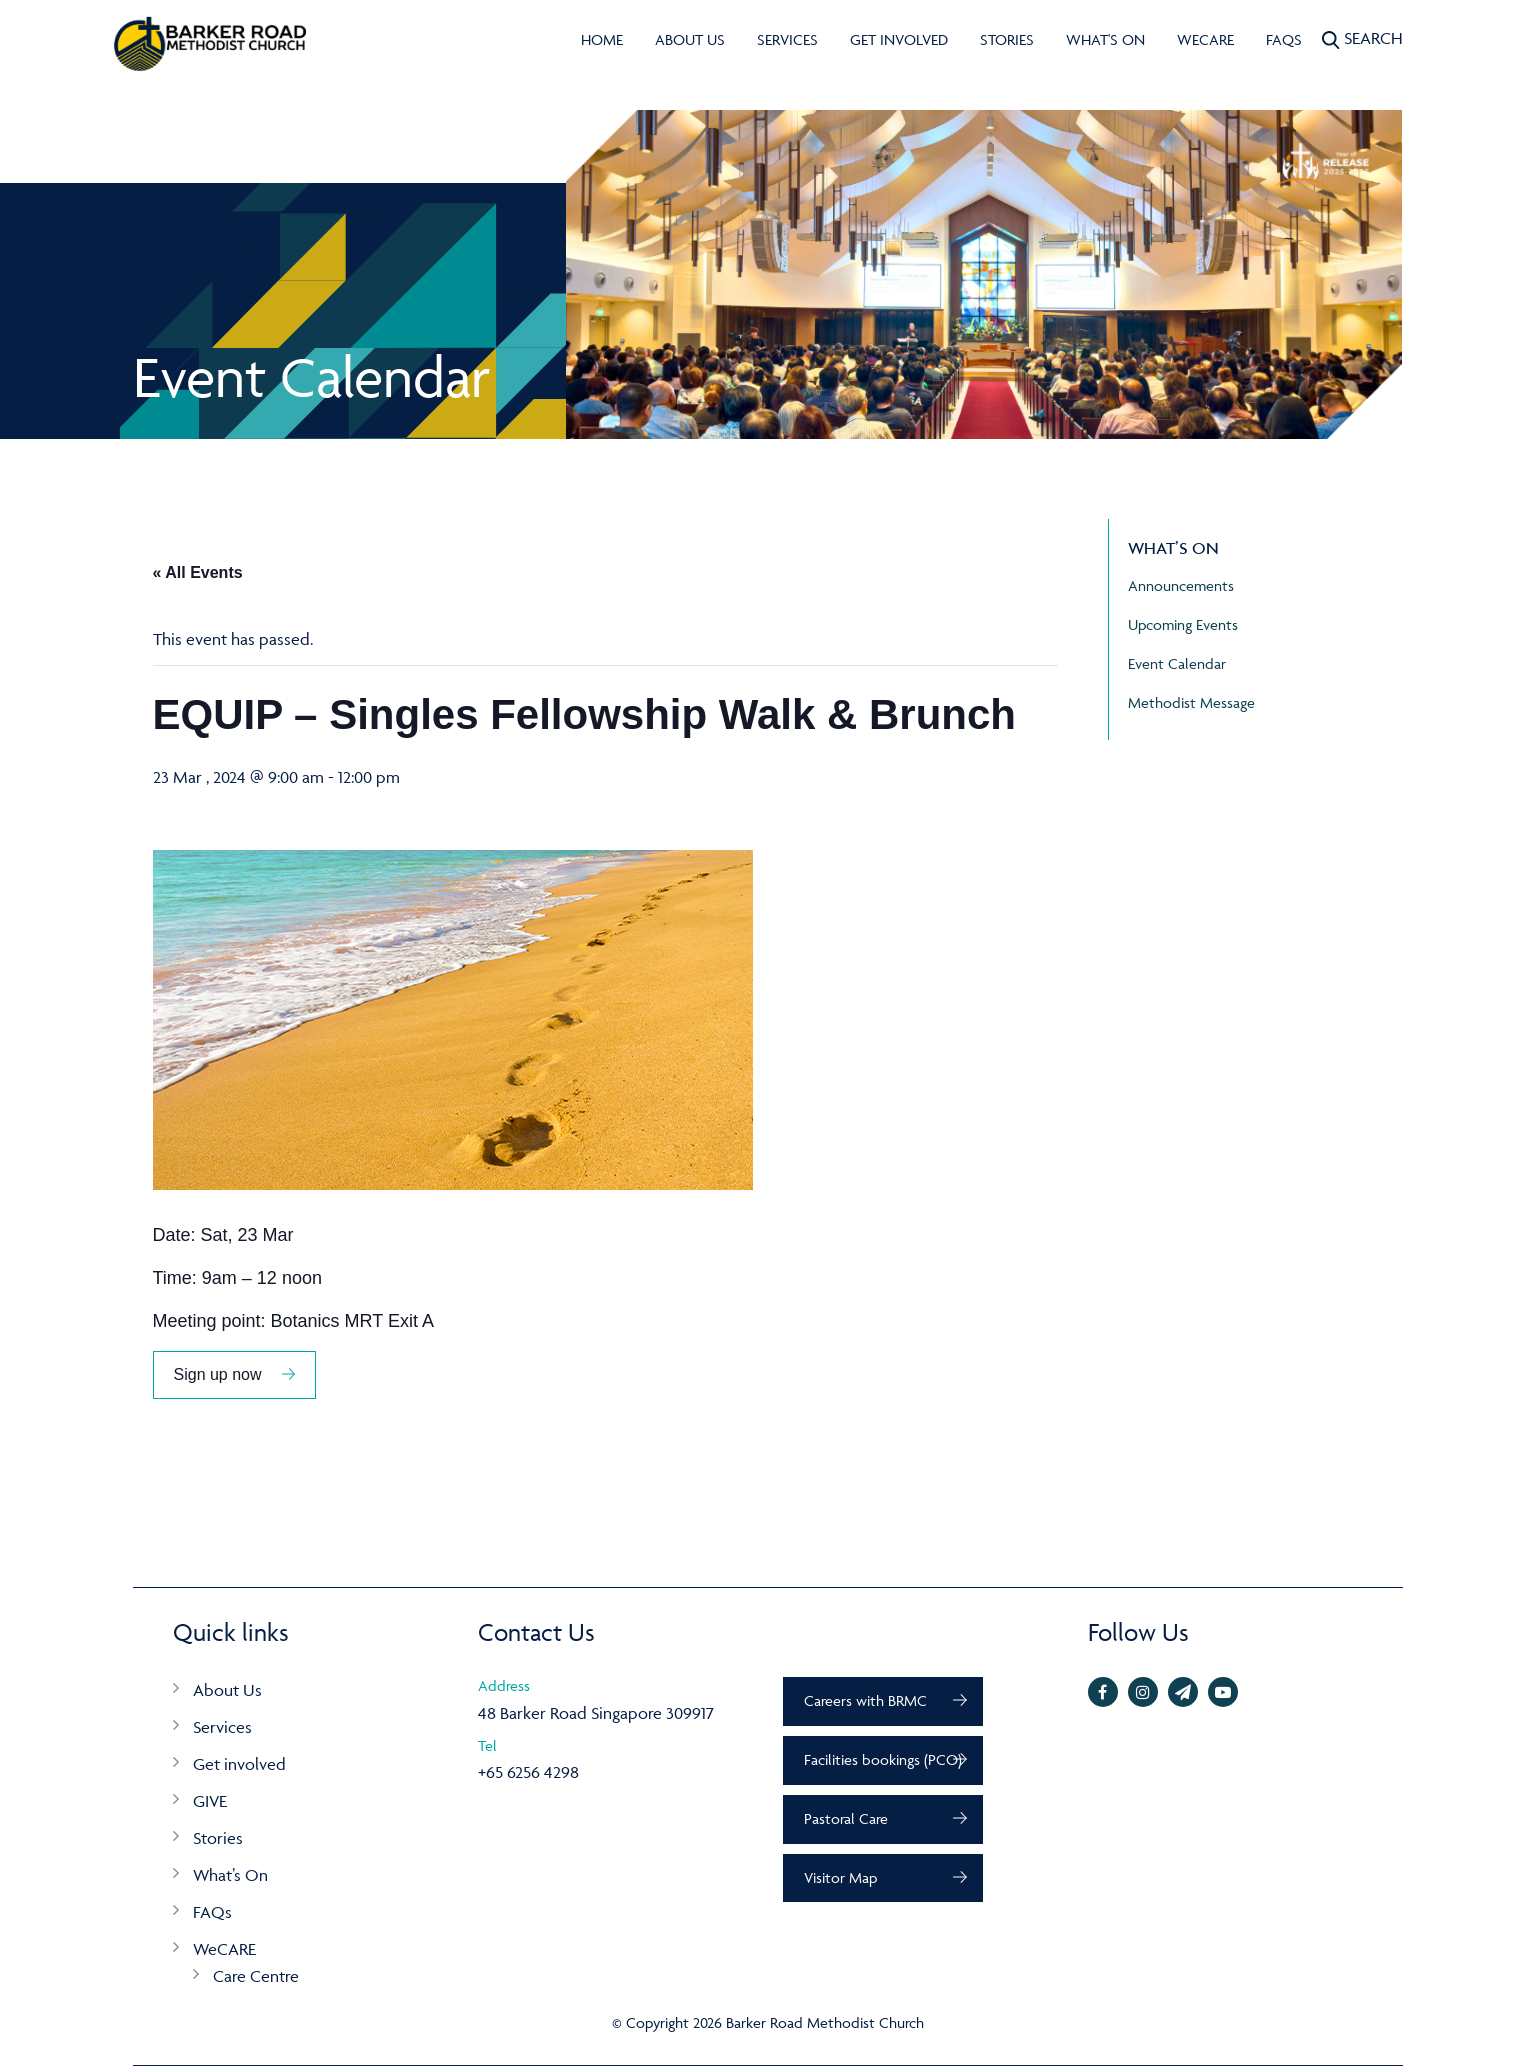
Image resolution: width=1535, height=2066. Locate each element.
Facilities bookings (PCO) (883, 1759)
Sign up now (218, 1374)
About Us (690, 39)
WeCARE (1205, 39)
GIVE (210, 1801)
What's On (1105, 39)
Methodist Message (1191, 702)
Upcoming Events (1183, 624)
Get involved (899, 39)
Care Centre (256, 1976)
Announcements (1181, 585)
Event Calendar (1177, 663)
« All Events (198, 572)
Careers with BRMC (865, 1700)
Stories (1007, 39)
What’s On (230, 1875)
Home (602, 39)
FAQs (1284, 39)
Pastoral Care (846, 1818)
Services (787, 39)
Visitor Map (840, 1877)
